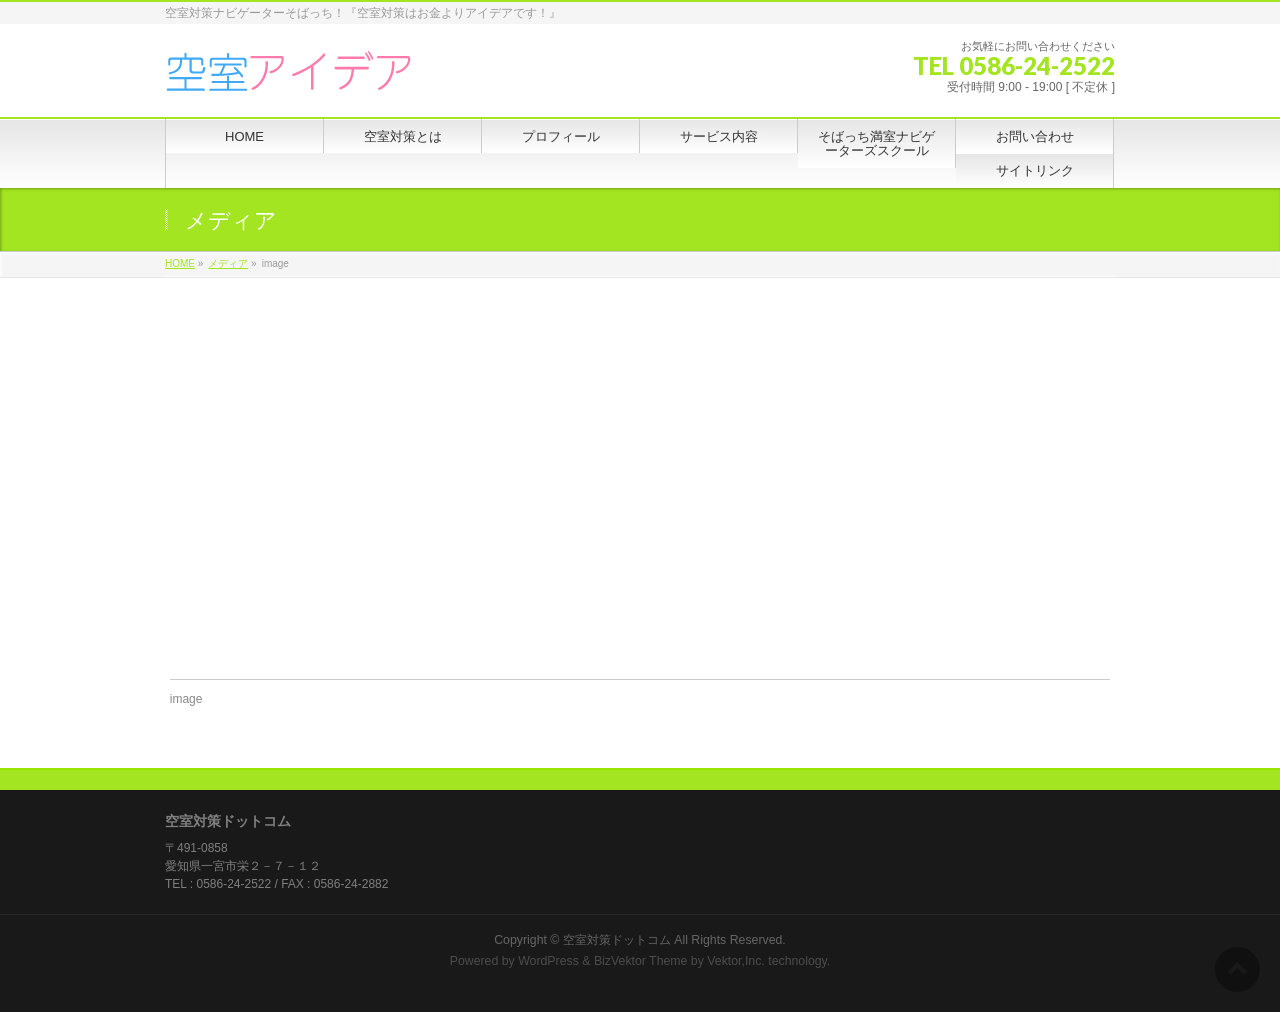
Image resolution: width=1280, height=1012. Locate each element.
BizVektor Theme (641, 961)
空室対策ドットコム (617, 940)
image (186, 699)
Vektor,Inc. (736, 961)
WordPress (548, 961)
